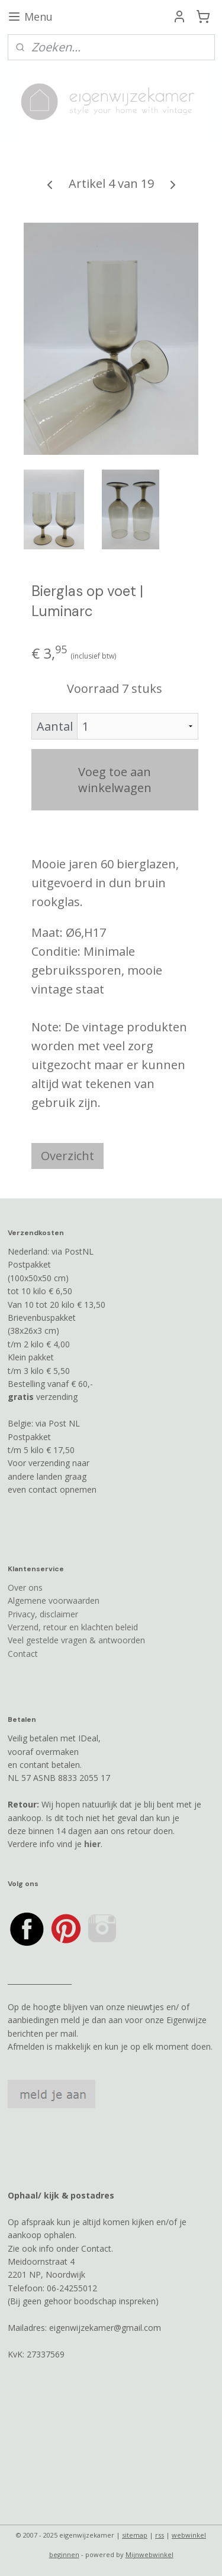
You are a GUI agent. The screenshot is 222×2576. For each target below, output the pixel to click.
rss (159, 2535)
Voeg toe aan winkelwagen (115, 780)
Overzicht (67, 1156)
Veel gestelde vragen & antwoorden (76, 1640)
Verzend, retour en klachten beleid (73, 1627)
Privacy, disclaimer (43, 1614)
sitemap (134, 2535)
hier (92, 1843)
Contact (23, 1653)
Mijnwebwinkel (149, 2554)
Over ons (25, 1587)
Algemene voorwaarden (53, 1600)
